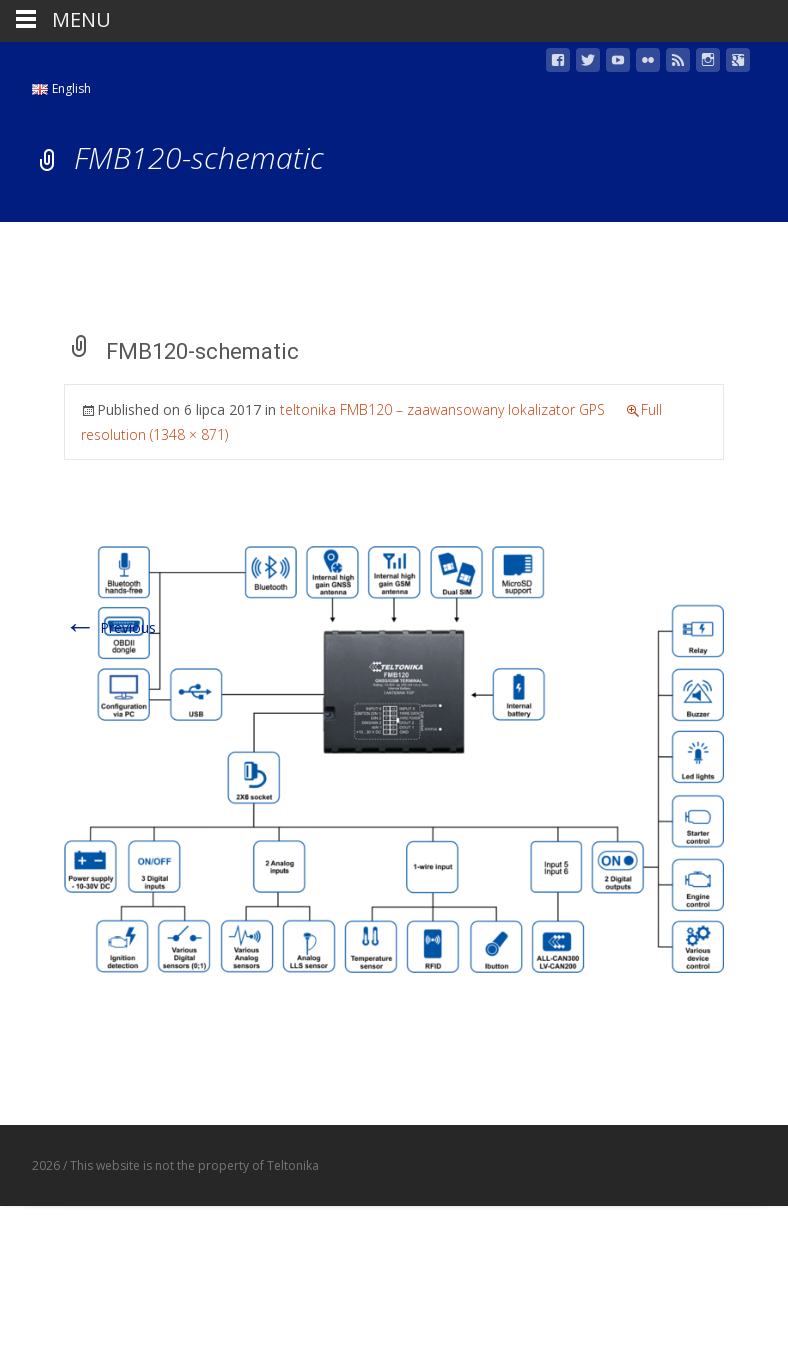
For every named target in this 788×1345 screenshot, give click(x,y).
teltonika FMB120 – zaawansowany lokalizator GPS (442, 409)
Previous (110, 627)
